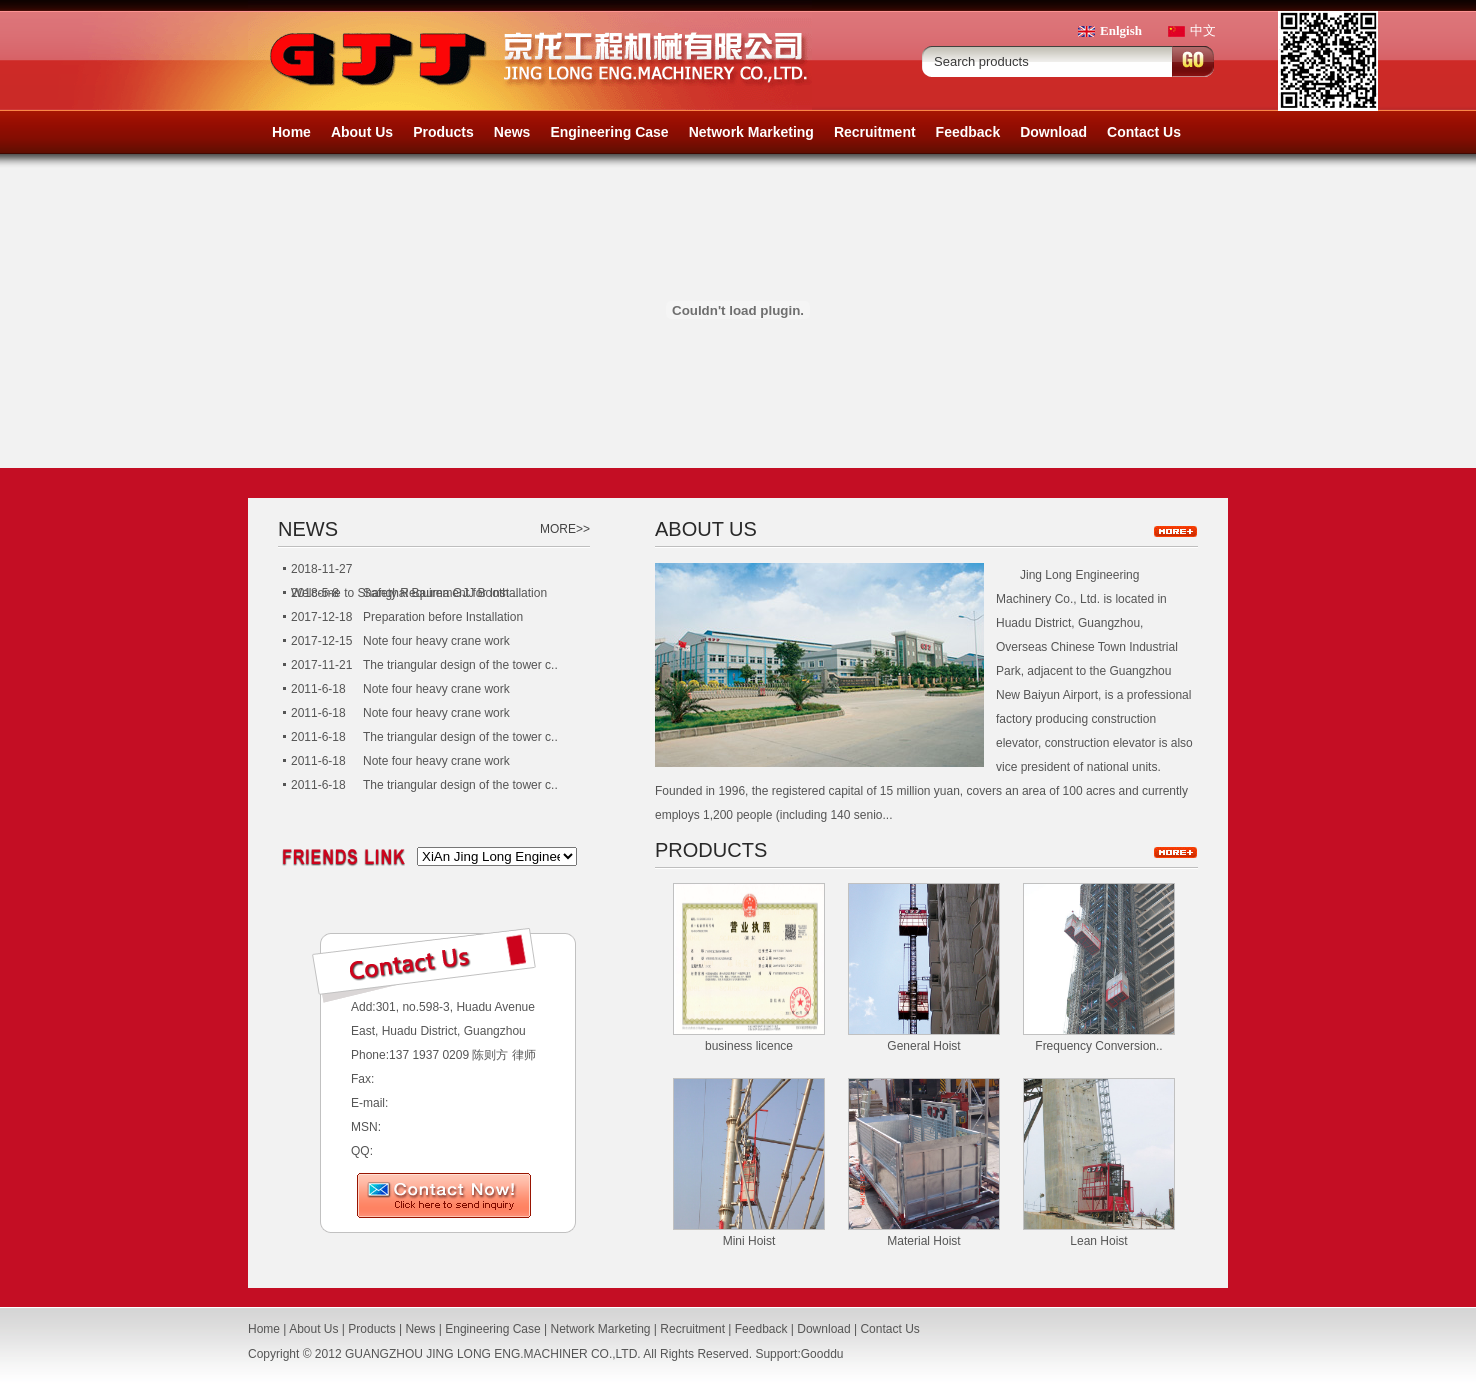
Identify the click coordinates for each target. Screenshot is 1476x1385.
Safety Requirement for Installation (455, 593)
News (512, 132)
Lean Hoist (1098, 1241)
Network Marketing (751, 132)
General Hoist (923, 1046)
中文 (1203, 30)
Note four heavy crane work (436, 641)
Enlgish (1121, 30)
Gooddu (822, 1354)
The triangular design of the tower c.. (460, 665)
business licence (749, 1046)
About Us (362, 132)
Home (291, 132)
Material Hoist (923, 1241)
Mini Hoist (749, 1241)
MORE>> (565, 529)
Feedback (968, 132)
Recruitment (875, 132)
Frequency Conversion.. (1098, 1046)
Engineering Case (609, 132)
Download (1053, 132)
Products (443, 132)
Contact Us (1144, 132)
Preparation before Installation (443, 617)
